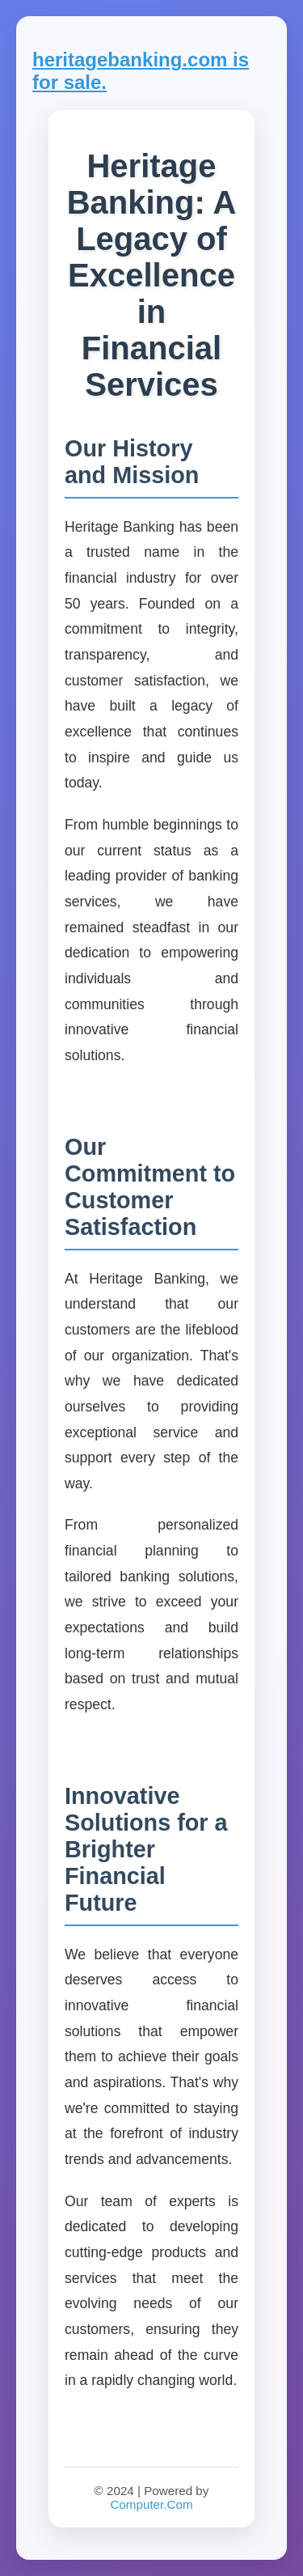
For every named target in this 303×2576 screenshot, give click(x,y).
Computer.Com (151, 2504)
